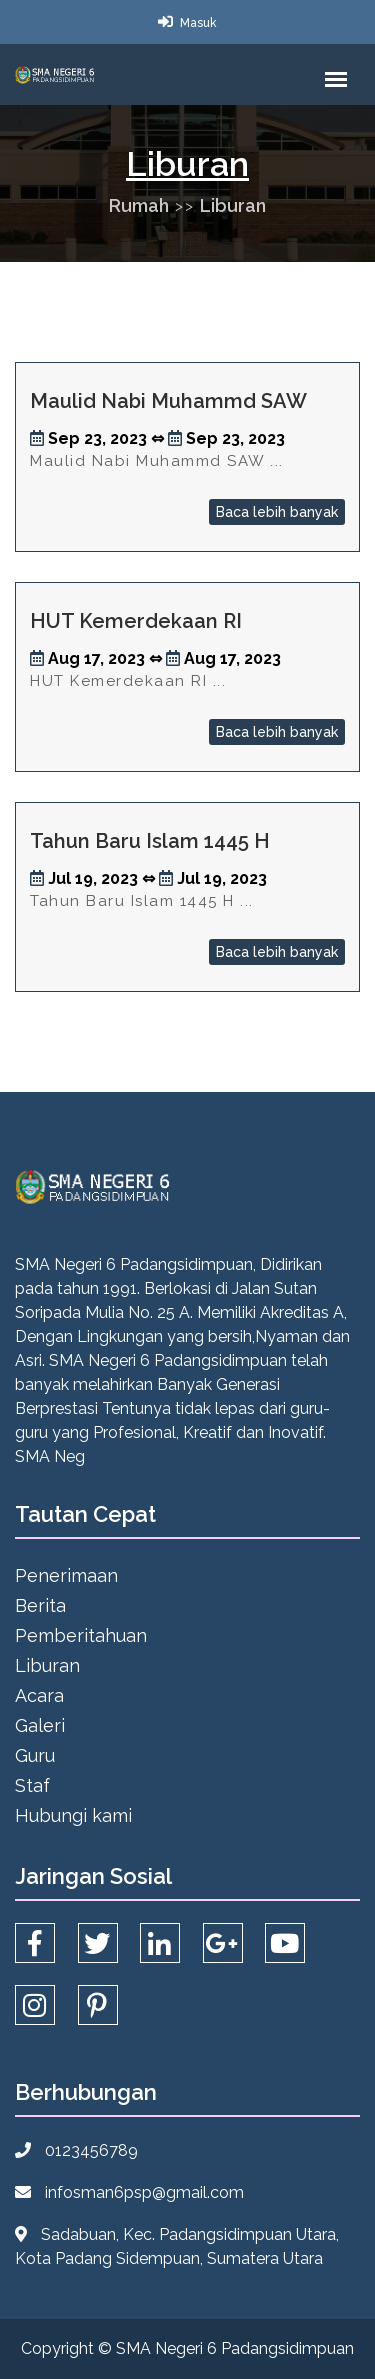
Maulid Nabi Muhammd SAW (168, 401)
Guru (35, 1755)
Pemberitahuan (81, 1635)
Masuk (198, 23)
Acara (39, 1695)
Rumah (139, 205)
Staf (32, 1785)
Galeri (40, 1725)
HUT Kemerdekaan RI (136, 621)
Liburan (233, 205)
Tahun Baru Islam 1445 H (150, 841)
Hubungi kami (73, 1815)
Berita (40, 1605)
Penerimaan (66, 1575)
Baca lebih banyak (277, 512)
